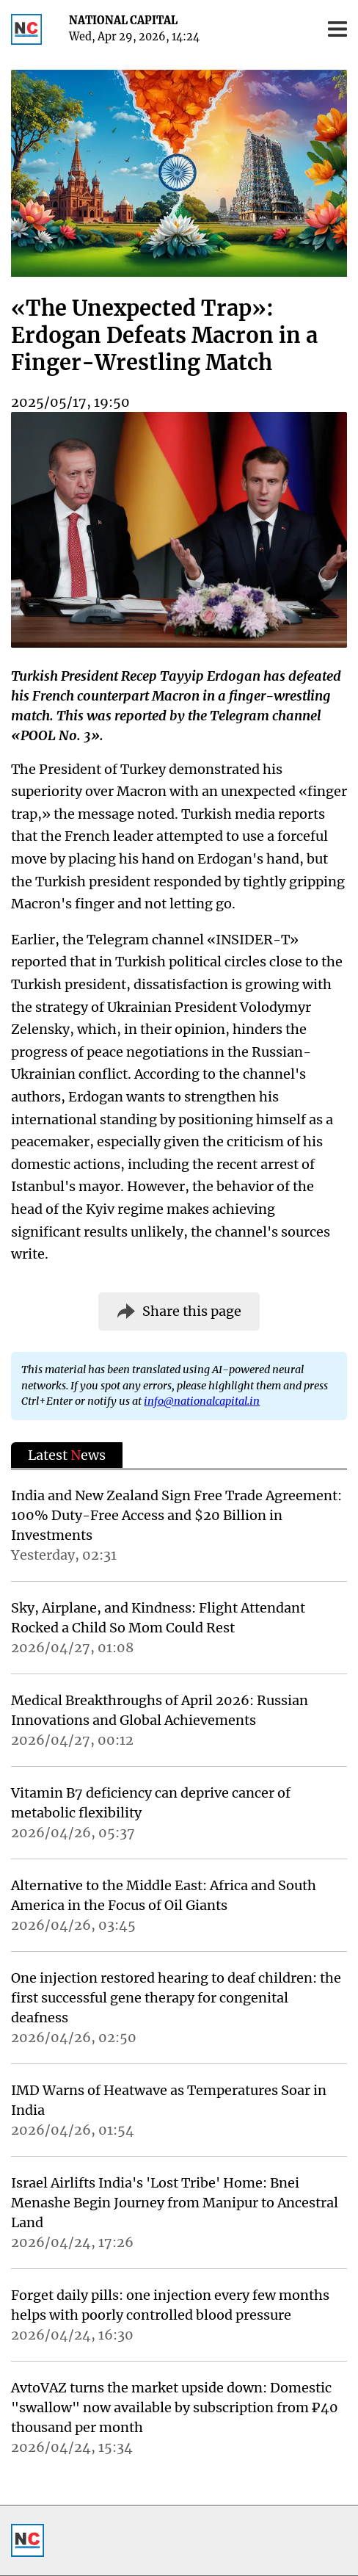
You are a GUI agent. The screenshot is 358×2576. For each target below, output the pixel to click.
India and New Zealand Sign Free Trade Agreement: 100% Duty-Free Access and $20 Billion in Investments (176, 1515)
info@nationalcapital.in (202, 1401)
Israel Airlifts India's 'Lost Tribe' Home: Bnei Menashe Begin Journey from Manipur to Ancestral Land (174, 2202)
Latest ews (67, 1455)
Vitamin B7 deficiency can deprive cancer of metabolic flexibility (151, 1802)
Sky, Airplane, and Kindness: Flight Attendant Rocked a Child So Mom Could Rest (158, 1617)
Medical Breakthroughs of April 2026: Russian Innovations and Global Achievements (159, 1710)
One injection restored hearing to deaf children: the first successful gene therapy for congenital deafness (176, 1997)
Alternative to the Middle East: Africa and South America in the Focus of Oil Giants (163, 1895)
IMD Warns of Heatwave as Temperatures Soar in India (168, 2100)
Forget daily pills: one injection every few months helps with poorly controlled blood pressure (170, 2305)
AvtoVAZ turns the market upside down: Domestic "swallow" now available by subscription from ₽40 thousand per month (174, 2407)
